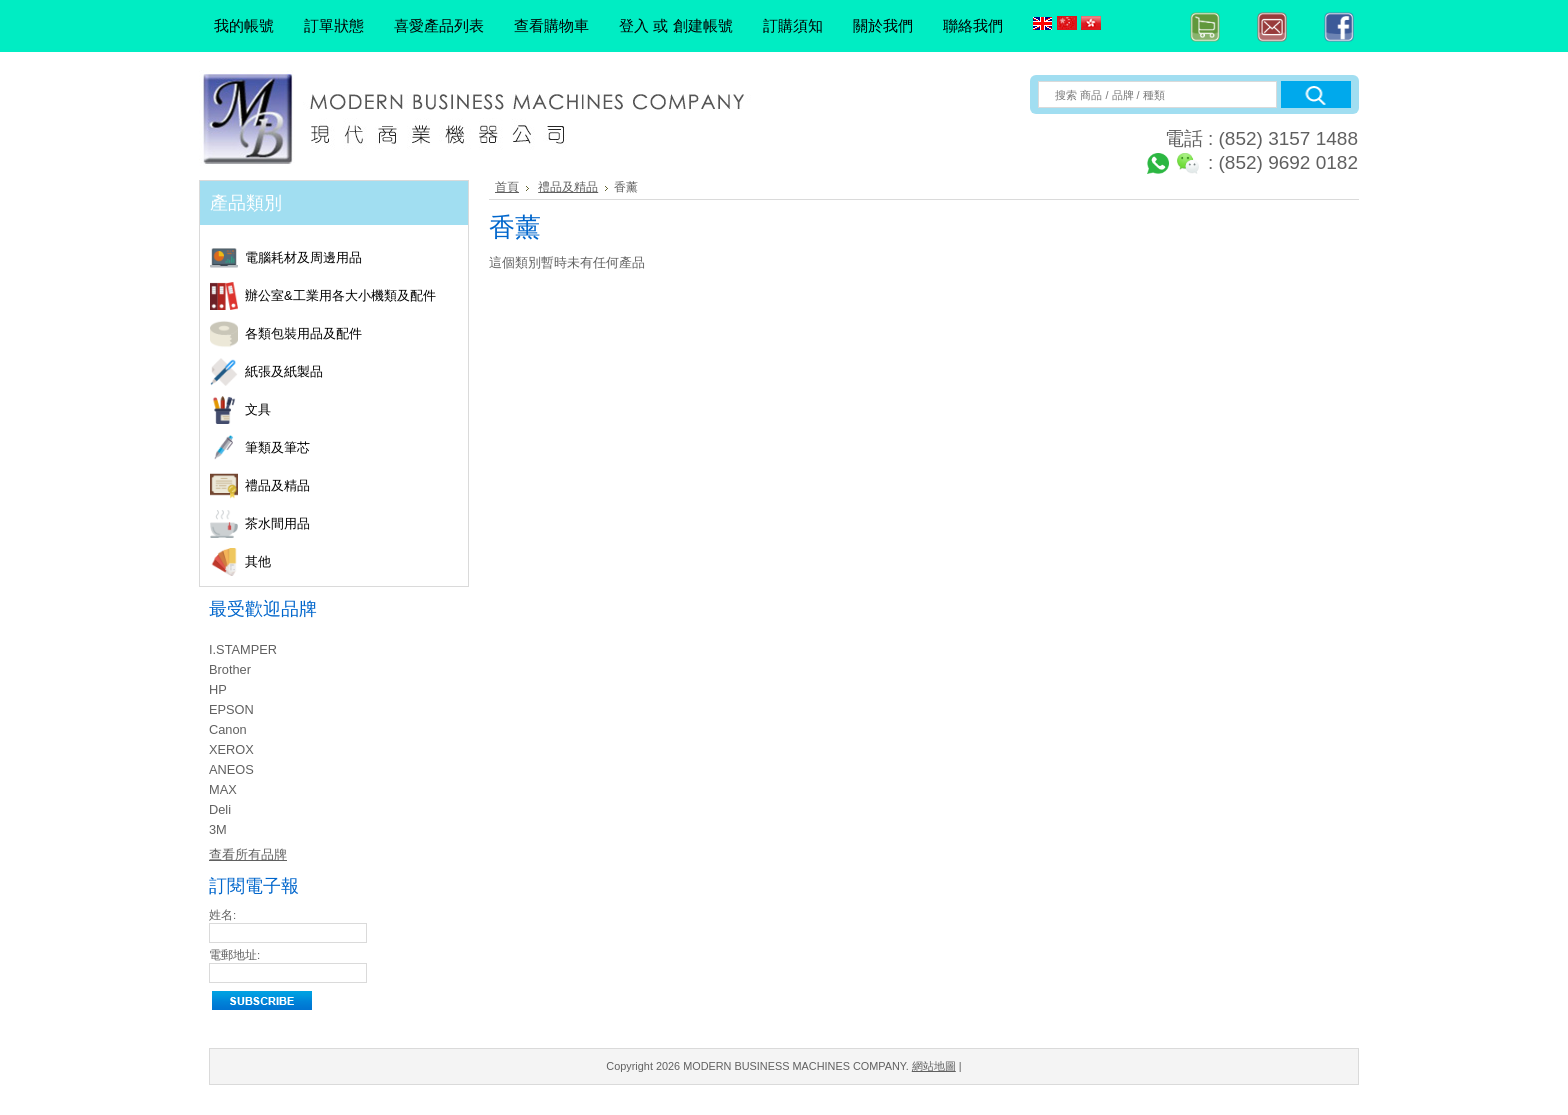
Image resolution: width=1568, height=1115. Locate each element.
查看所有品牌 (248, 854)
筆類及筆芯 (352, 448)
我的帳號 (244, 25)
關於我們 (883, 25)
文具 (352, 410)
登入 (634, 25)
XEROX (231, 749)
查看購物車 (551, 25)
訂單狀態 (334, 25)
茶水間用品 (352, 524)
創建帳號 (703, 25)
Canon (228, 729)
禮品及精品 (352, 486)
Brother (230, 669)
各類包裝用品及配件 (352, 334)
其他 (352, 562)
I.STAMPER (243, 649)
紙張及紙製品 (352, 372)
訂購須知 (793, 25)
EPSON (231, 709)
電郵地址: (234, 955)
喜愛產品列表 (439, 25)
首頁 (507, 187)
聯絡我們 (973, 25)
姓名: (222, 915)
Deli (220, 809)
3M (218, 829)
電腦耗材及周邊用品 (352, 258)
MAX (223, 789)
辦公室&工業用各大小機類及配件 (352, 296)
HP (218, 689)
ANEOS (231, 769)
